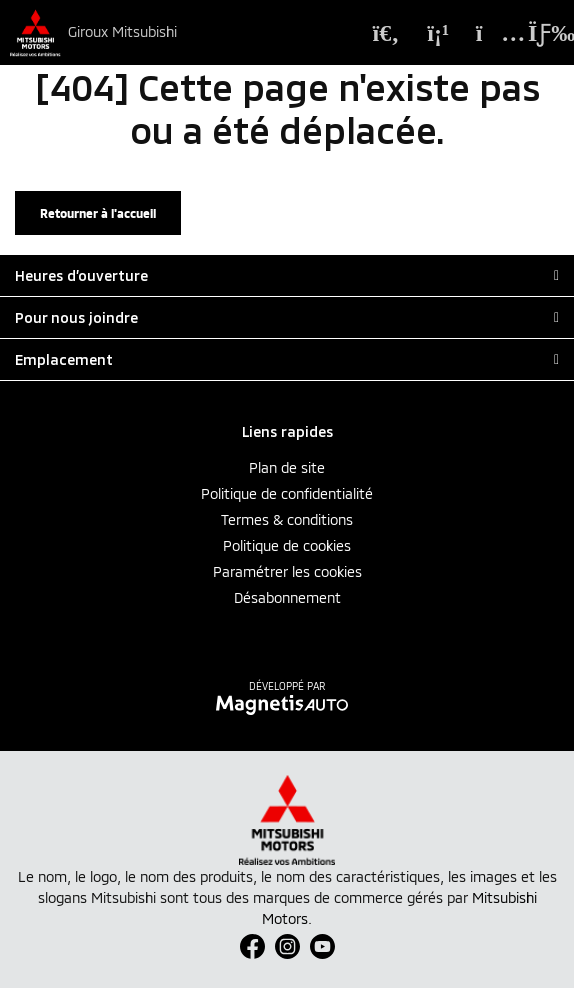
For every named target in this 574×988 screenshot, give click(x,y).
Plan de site (287, 467)
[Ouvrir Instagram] (287, 946)
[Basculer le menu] (537, 33)
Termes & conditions (287, 519)
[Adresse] (490, 33)
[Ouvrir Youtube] (322, 946)
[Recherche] (386, 33)
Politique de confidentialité (287, 493)
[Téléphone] (438, 33)
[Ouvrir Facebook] (252, 946)
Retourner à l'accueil (98, 213)
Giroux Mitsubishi (122, 32)
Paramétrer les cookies (287, 571)
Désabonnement (287, 597)
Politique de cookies (287, 545)
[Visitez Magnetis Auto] (287, 703)
